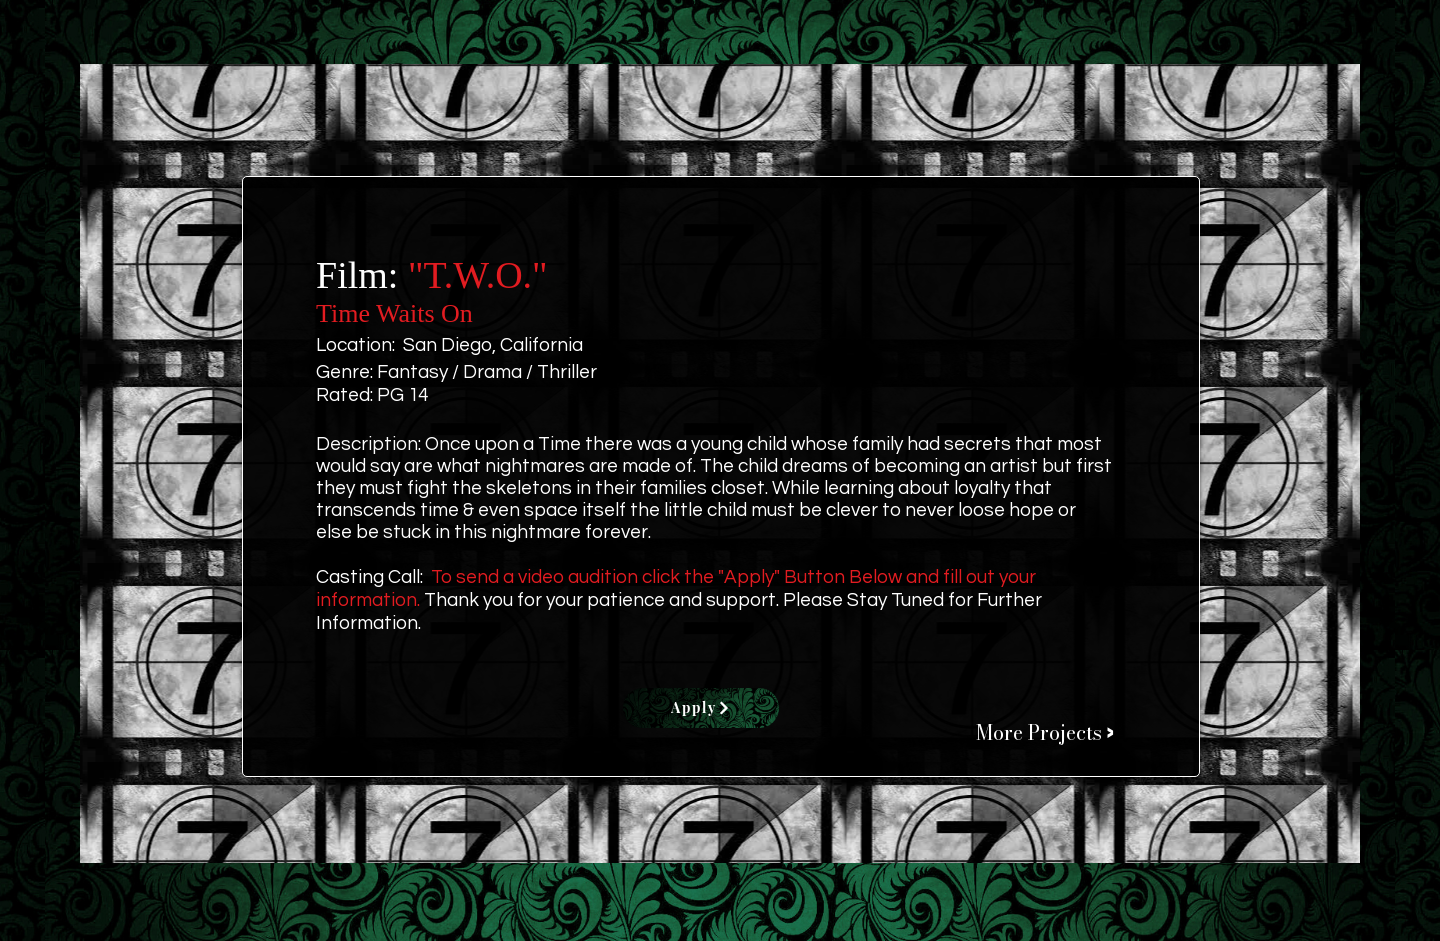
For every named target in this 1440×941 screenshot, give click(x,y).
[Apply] (701, 708)
